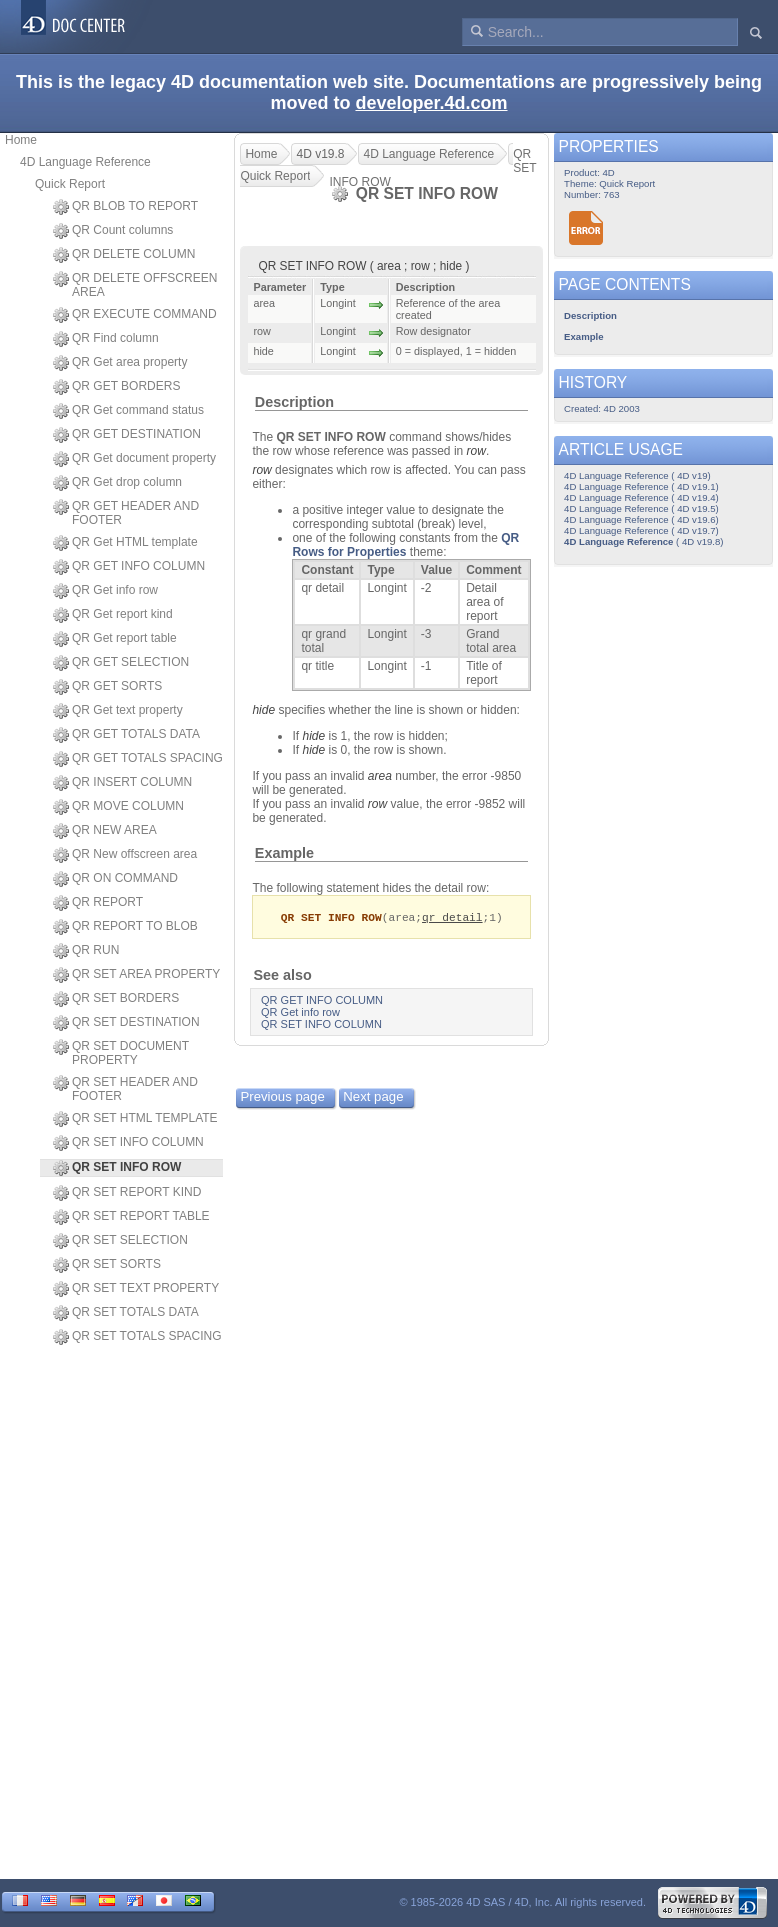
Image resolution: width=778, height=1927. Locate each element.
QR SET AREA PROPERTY (136, 975)
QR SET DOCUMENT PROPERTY (121, 1053)
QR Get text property (118, 711)
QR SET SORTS (107, 1265)
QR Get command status (128, 411)
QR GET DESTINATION (127, 435)
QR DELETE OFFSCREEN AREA (135, 285)
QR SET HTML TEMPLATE (135, 1119)
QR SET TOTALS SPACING (137, 1337)
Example (284, 853)
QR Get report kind (113, 615)
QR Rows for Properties (405, 545)
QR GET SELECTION (121, 663)
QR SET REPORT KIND (127, 1193)
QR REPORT (98, 903)
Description (294, 402)
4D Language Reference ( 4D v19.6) (641, 519)
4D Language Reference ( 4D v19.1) (641, 486)
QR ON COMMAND (115, 879)
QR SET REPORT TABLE (131, 1217)
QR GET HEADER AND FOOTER (126, 513)
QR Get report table (115, 639)
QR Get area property (120, 363)
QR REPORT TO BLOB (125, 927)
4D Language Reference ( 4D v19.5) (641, 508)
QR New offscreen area (125, 855)
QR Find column (106, 339)
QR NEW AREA (105, 831)
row (476, 451)
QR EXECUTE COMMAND (135, 315)
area (380, 776)
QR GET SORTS (107, 687)
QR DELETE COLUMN (124, 255)
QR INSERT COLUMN (122, 783)
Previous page (282, 1097)
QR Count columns (113, 231)
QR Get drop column (117, 483)
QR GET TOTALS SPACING (138, 759)
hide (263, 710)
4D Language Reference (85, 162)
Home (21, 140)
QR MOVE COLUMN (118, 807)
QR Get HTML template (125, 543)
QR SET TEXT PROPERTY (136, 1289)
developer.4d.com (431, 103)
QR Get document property (134, 459)
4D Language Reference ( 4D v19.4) (641, 497)
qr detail (452, 917)
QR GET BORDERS (116, 387)
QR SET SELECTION (120, 1241)
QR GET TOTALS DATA (126, 735)
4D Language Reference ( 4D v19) (637, 475)
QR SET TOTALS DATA (126, 1313)
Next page (373, 1097)
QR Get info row (105, 591)
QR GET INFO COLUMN (129, 567)
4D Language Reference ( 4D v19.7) (641, 530)
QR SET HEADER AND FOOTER (125, 1089)
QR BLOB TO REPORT (125, 207)
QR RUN (86, 951)
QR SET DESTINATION (126, 1023)
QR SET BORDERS (116, 999)
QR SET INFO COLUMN (128, 1143)
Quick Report (70, 184)
